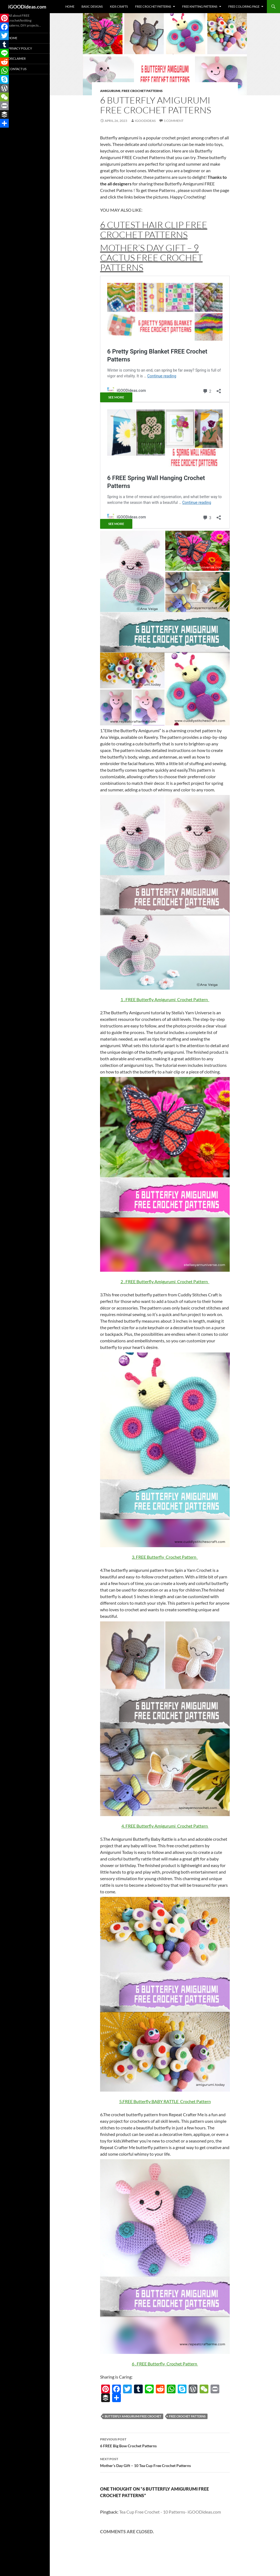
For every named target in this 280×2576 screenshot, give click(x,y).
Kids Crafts (119, 6)
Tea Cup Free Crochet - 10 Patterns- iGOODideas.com (170, 2511)
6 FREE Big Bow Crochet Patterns (165, 2442)
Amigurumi (110, 91)
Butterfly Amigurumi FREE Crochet (133, 2416)
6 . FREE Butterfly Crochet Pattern (165, 2363)
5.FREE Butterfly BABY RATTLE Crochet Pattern (165, 2101)
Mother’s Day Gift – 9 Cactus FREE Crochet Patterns (151, 257)
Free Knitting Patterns (199, 6)
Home (69, 6)
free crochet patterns (187, 2416)
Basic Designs (92, 6)
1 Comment (173, 121)
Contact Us (17, 69)
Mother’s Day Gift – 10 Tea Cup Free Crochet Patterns (165, 2462)
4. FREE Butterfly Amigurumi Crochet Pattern (165, 1825)
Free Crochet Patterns (153, 6)
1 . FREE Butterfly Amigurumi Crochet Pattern (165, 999)
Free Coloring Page (243, 6)
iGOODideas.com (27, 7)
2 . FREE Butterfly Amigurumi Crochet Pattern (165, 1281)
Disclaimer (17, 58)
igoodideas (145, 121)
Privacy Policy (20, 48)
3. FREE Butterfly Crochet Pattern (165, 1557)
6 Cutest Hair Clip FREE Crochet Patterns (153, 229)
